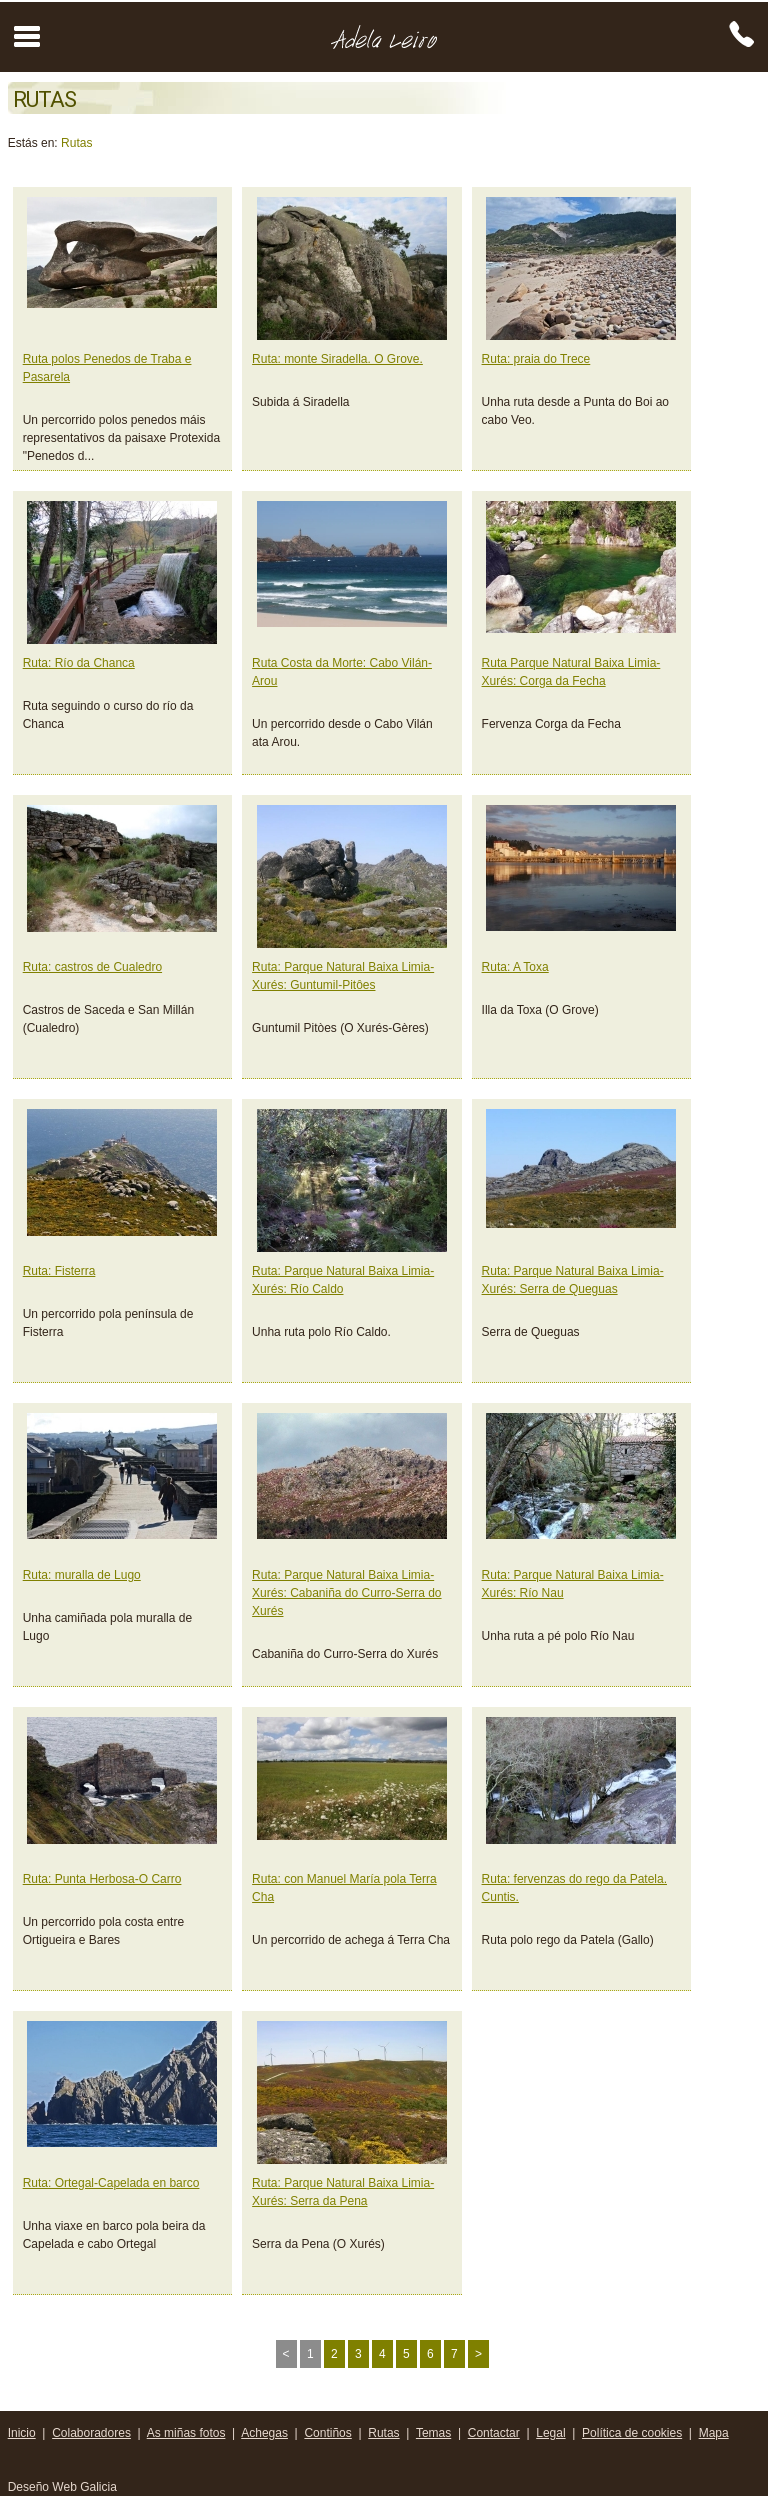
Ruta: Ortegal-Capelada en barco (111, 2183)
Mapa (714, 2433)
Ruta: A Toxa (515, 967)
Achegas (264, 2433)
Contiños (327, 2433)
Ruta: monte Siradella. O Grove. (337, 359)
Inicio (22, 2433)
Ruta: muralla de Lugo (82, 1575)
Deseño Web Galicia (64, 2487)
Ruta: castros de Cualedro (92, 967)
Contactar (494, 2433)
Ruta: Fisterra (59, 1271)
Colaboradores (91, 2433)
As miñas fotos (186, 2433)
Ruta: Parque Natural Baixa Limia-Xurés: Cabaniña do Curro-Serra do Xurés (346, 1593)
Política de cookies (632, 2433)
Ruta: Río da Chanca (79, 663)
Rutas (76, 143)
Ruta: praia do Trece (536, 359)
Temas (433, 2433)
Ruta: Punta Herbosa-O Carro (102, 1879)
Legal (550, 2433)
